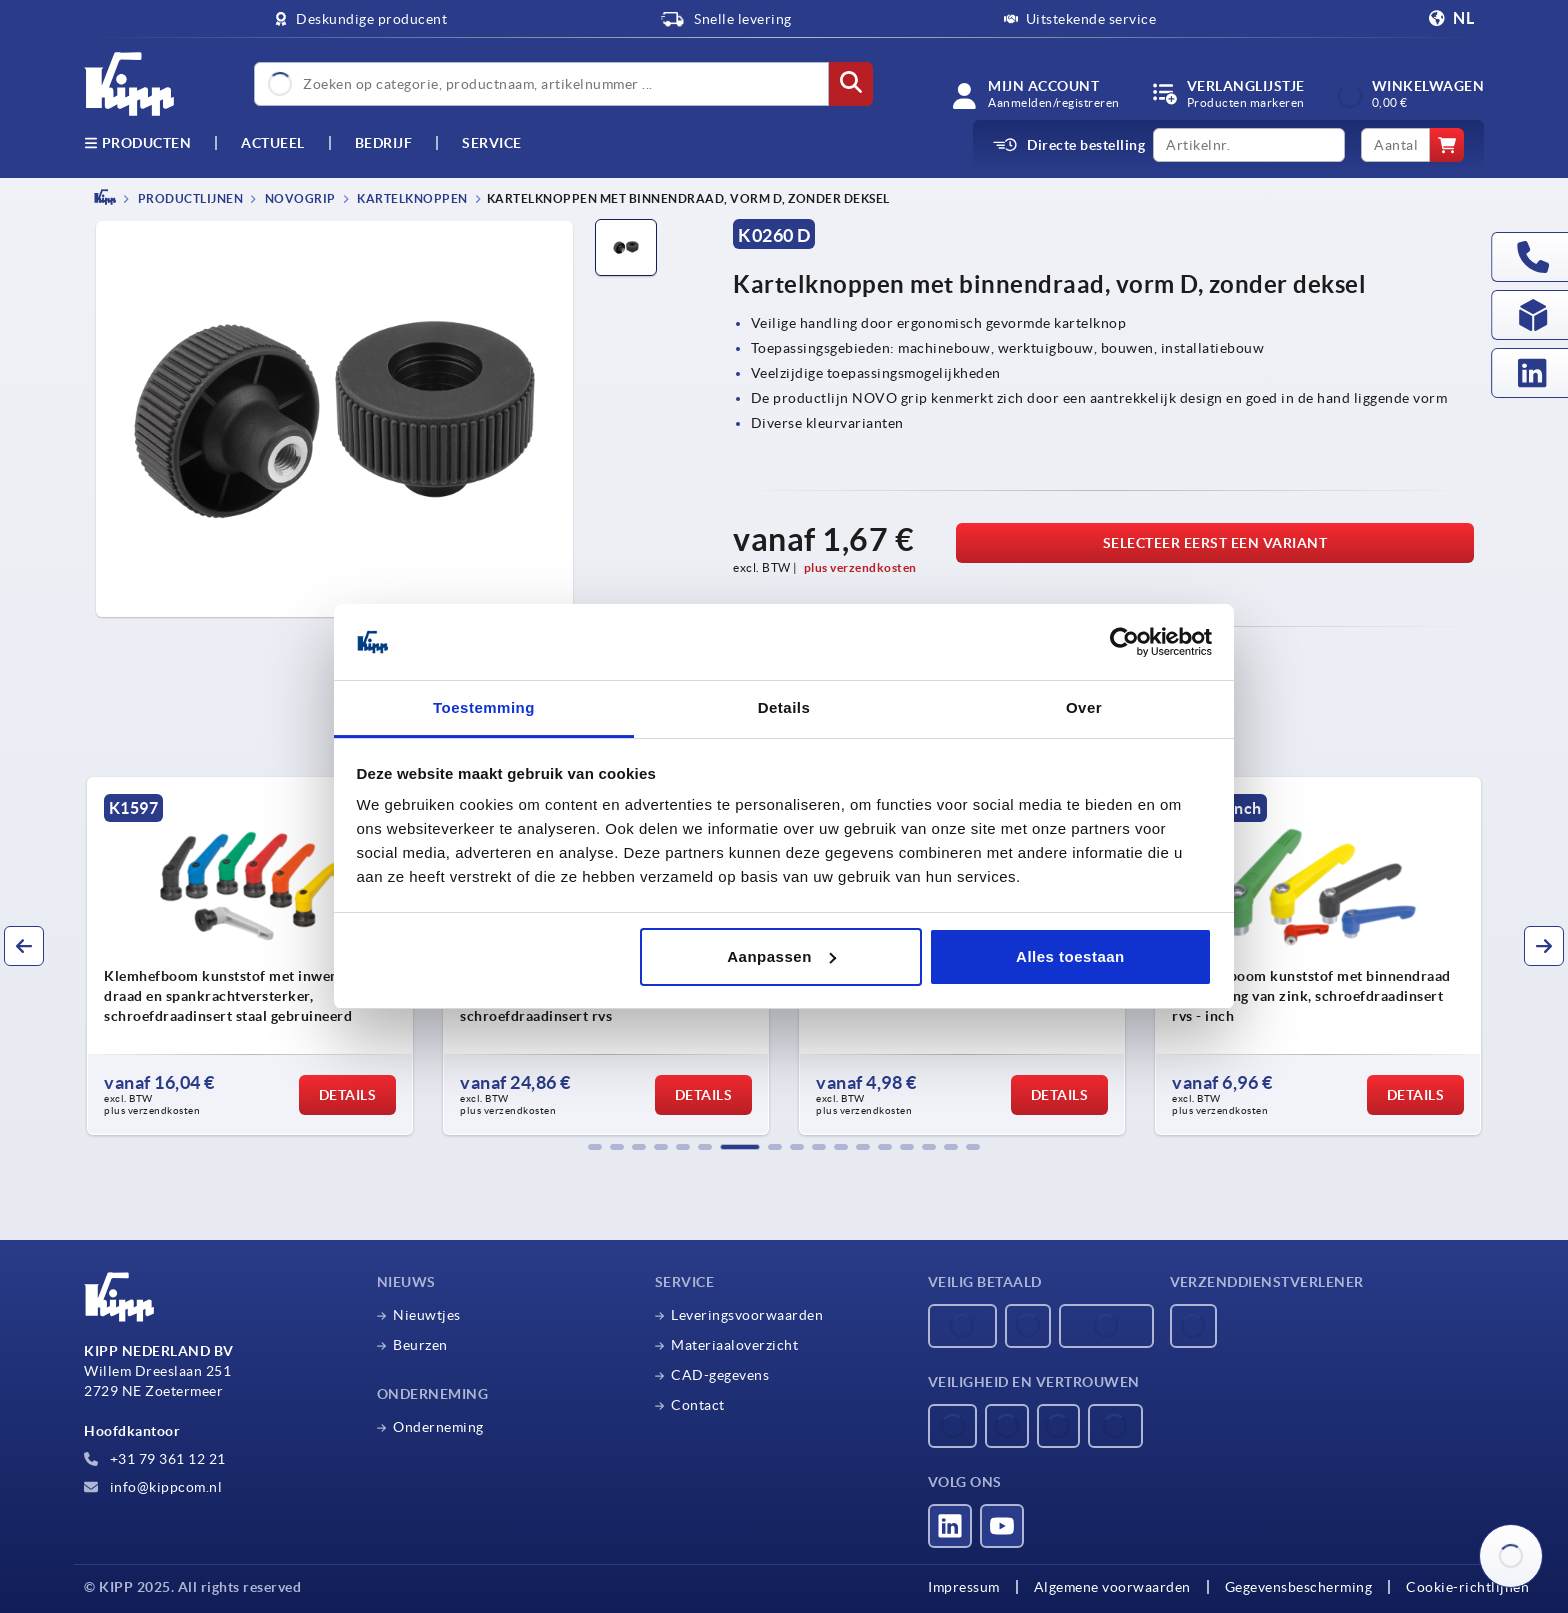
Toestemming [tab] (484, 707)
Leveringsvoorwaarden (747, 1315)
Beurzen (420, 1345)
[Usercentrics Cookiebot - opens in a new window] (1124, 642)
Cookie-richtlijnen (1467, 1587)
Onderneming (438, 1427)
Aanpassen (781, 956)
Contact (698, 1405)
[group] (250, 956)
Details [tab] (784, 707)
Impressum (964, 1587)
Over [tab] (1084, 707)
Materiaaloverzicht (734, 1345)
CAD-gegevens (720, 1375)
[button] (595, 1147)
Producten (137, 143)
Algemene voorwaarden (1112, 1587)
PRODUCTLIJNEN (189, 198)
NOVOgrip (299, 198)
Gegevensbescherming (1299, 1587)
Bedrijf (384, 143)
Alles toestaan (1070, 956)
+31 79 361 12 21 (155, 1459)
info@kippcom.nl (153, 1487)
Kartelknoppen (411, 198)
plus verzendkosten (860, 567)
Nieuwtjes (427, 1315)
